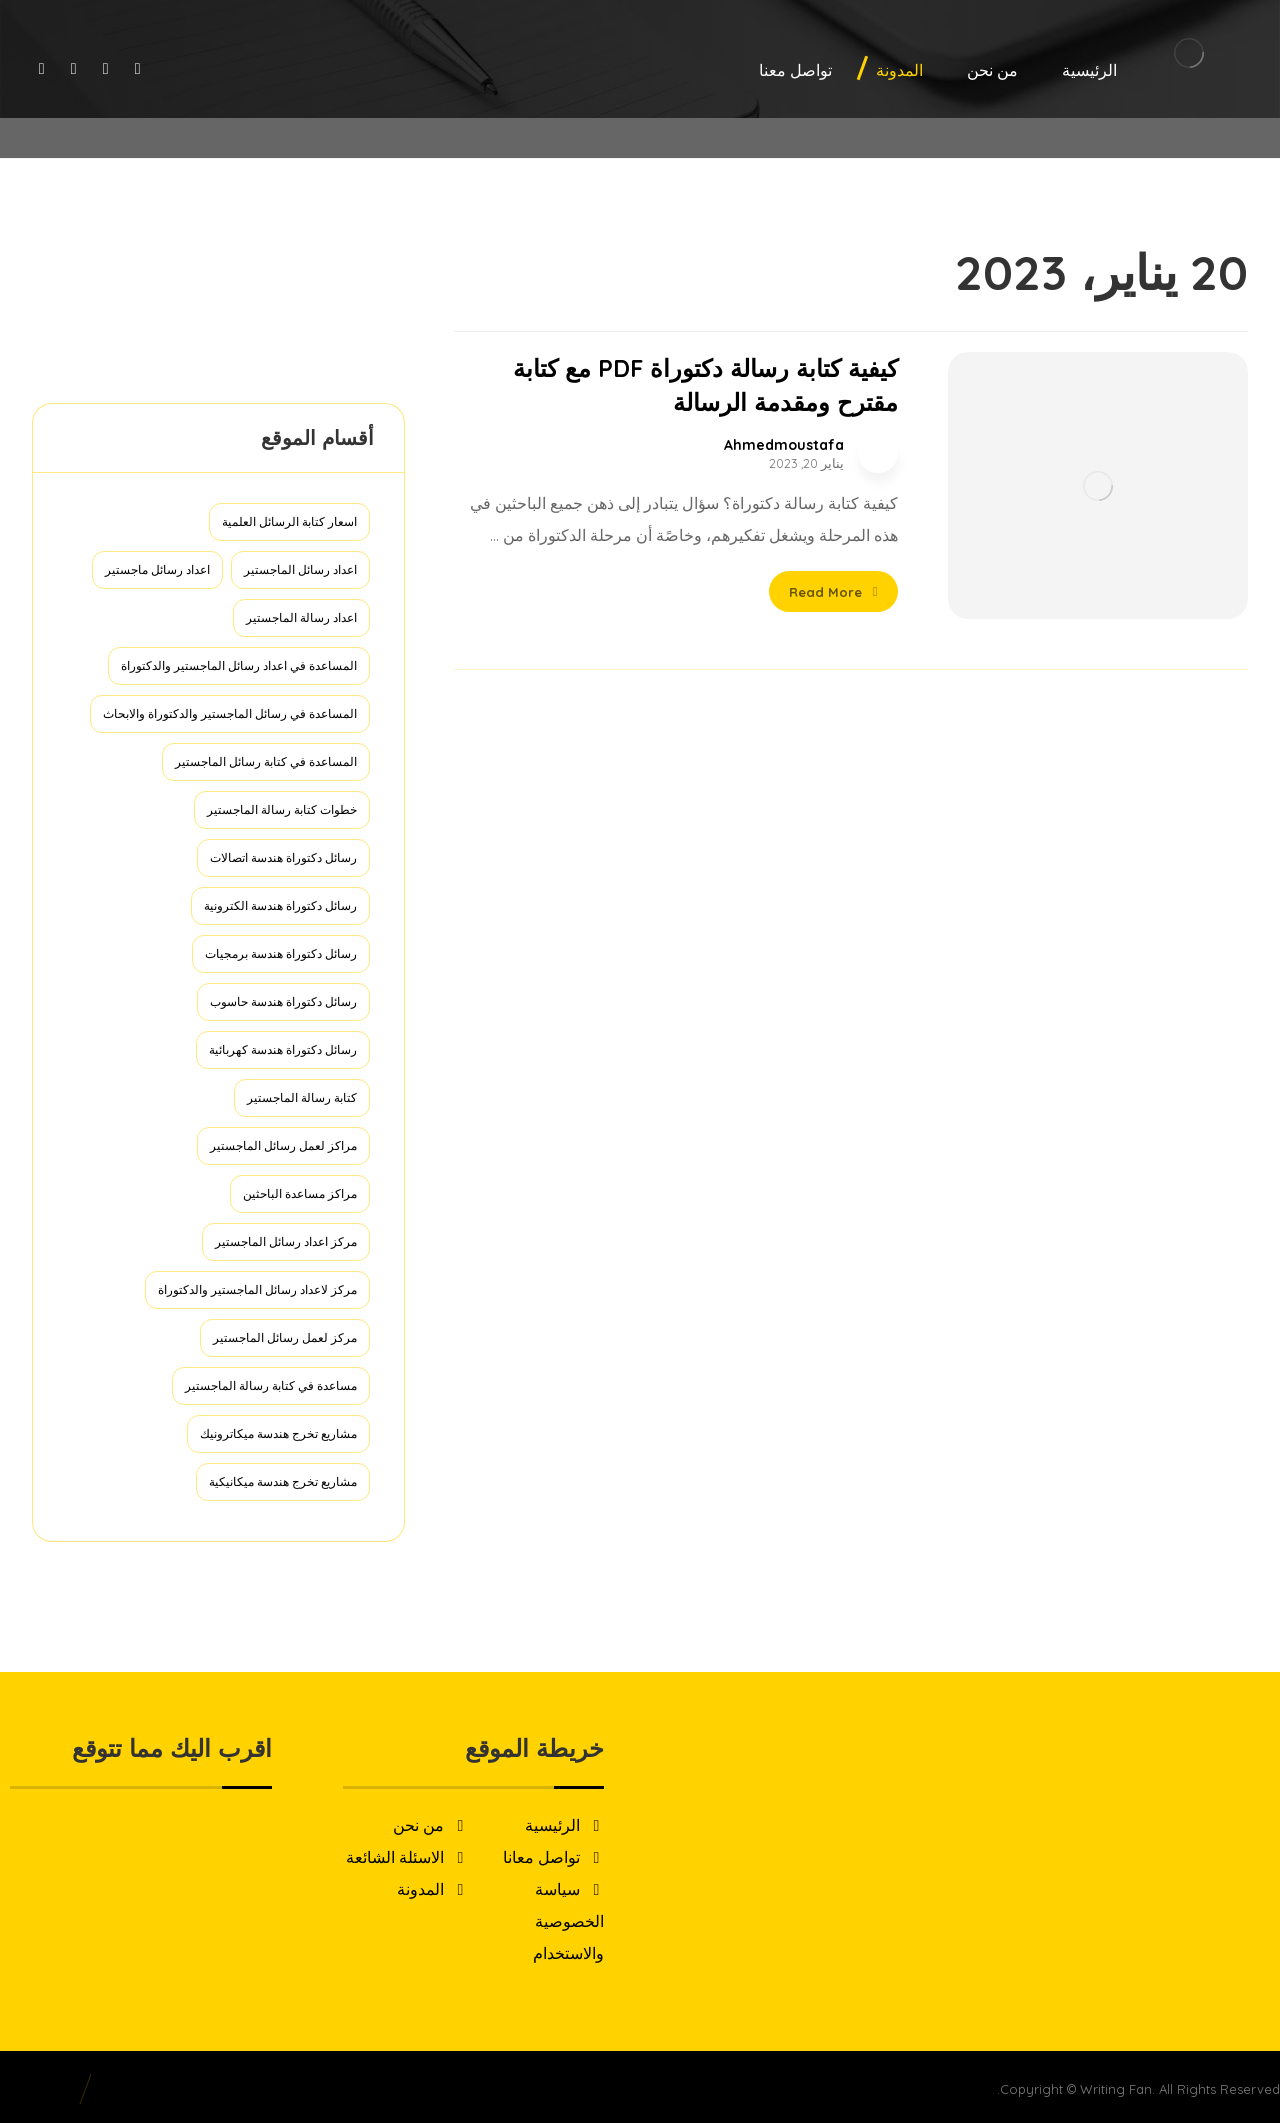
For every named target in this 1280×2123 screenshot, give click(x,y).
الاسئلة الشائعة (407, 1857)
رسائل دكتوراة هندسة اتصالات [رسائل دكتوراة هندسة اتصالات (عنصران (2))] (283, 857)
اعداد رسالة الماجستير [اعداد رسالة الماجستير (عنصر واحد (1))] (301, 617)
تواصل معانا (553, 1857)
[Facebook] (138, 68)
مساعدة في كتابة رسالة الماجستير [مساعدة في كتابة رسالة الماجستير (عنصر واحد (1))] (271, 1385)
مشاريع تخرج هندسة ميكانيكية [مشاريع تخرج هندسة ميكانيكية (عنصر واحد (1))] (283, 1481)
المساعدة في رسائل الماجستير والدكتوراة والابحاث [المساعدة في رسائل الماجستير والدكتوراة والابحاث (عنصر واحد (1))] (230, 713)
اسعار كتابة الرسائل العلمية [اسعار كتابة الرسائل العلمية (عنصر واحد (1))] (289, 521)
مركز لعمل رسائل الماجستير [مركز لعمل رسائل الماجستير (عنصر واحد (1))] (285, 1337)
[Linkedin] (42, 68)
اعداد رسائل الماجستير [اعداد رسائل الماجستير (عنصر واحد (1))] (300, 569)
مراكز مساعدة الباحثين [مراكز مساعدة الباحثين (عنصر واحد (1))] (300, 1193)
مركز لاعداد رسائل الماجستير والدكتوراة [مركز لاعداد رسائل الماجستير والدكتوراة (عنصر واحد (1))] (257, 1289)
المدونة (432, 1889)
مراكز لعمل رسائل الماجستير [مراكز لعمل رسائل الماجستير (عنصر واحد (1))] (283, 1145)
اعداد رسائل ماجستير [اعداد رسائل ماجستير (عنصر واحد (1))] (157, 569)
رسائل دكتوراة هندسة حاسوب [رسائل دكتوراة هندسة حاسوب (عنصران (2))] (283, 1001)
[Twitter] (106, 68)
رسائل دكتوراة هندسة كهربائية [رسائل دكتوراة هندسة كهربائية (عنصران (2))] (283, 1049)
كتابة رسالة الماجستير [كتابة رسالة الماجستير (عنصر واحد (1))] (302, 1097)
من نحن (430, 1825)
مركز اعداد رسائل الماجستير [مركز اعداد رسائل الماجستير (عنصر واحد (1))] (286, 1241)
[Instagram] (74, 68)
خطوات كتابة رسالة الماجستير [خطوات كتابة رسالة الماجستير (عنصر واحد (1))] (282, 809)
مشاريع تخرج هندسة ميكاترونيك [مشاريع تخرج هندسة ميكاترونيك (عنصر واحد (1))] (278, 1433)
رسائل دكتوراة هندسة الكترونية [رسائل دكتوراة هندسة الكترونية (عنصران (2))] (280, 905)
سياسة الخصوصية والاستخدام (568, 1921)
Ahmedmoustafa (784, 445)
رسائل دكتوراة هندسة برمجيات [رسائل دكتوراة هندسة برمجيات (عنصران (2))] (281, 953)
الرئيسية (564, 1825)
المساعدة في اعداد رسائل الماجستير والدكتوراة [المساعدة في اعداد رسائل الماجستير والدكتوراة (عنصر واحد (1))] (239, 665)
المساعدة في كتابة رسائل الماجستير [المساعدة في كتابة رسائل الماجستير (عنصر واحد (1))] (266, 761)
